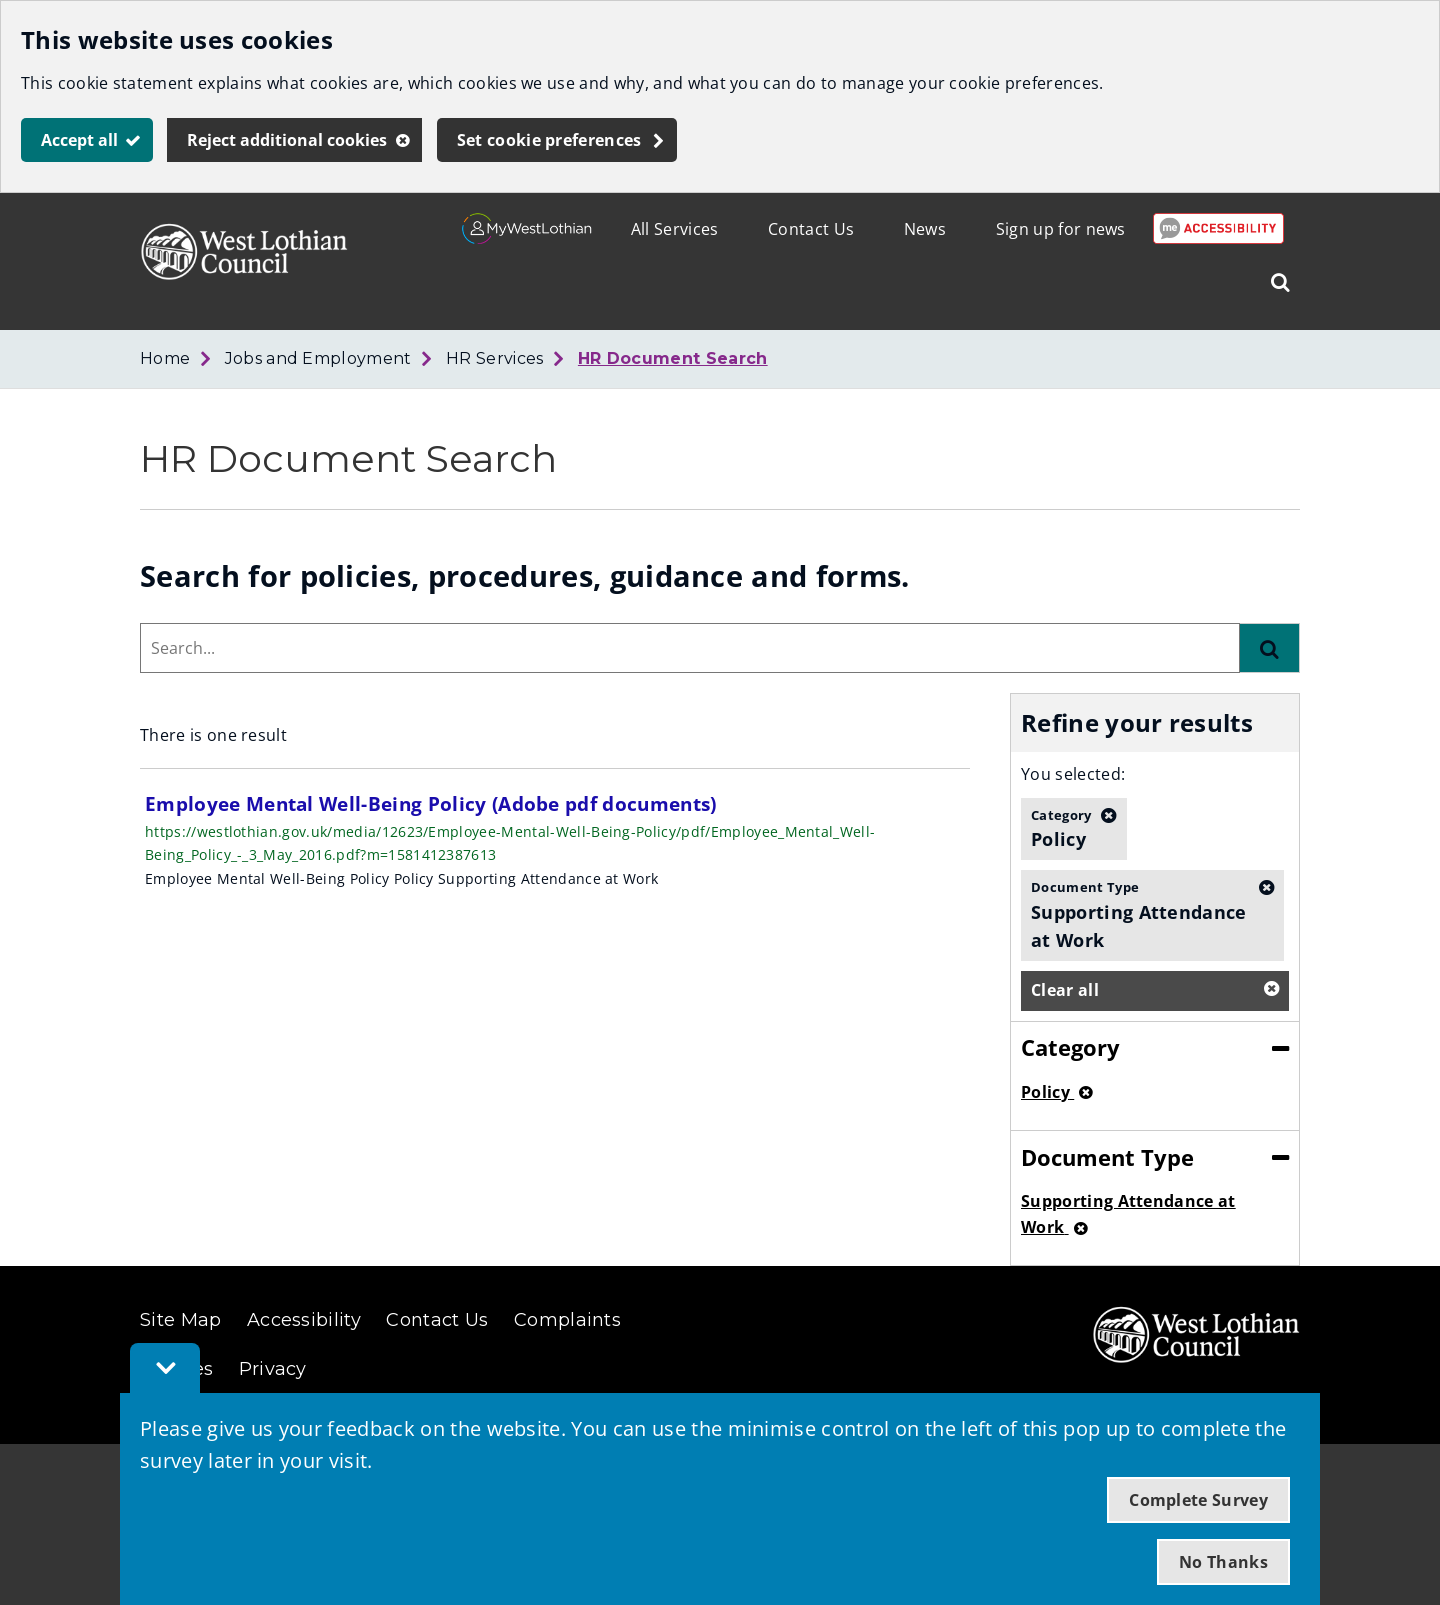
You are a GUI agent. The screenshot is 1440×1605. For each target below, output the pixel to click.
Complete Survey (1198, 1500)
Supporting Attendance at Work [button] (1140, 914)
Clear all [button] (1065, 990)
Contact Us (811, 229)
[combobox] (690, 648)
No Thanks (1223, 1562)
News (925, 229)
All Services (675, 229)
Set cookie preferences (549, 140)
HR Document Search (673, 358)
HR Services (495, 358)
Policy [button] (1061, 828)
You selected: (1073, 774)
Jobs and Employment (318, 358)
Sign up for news (1061, 229)
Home (165, 358)
